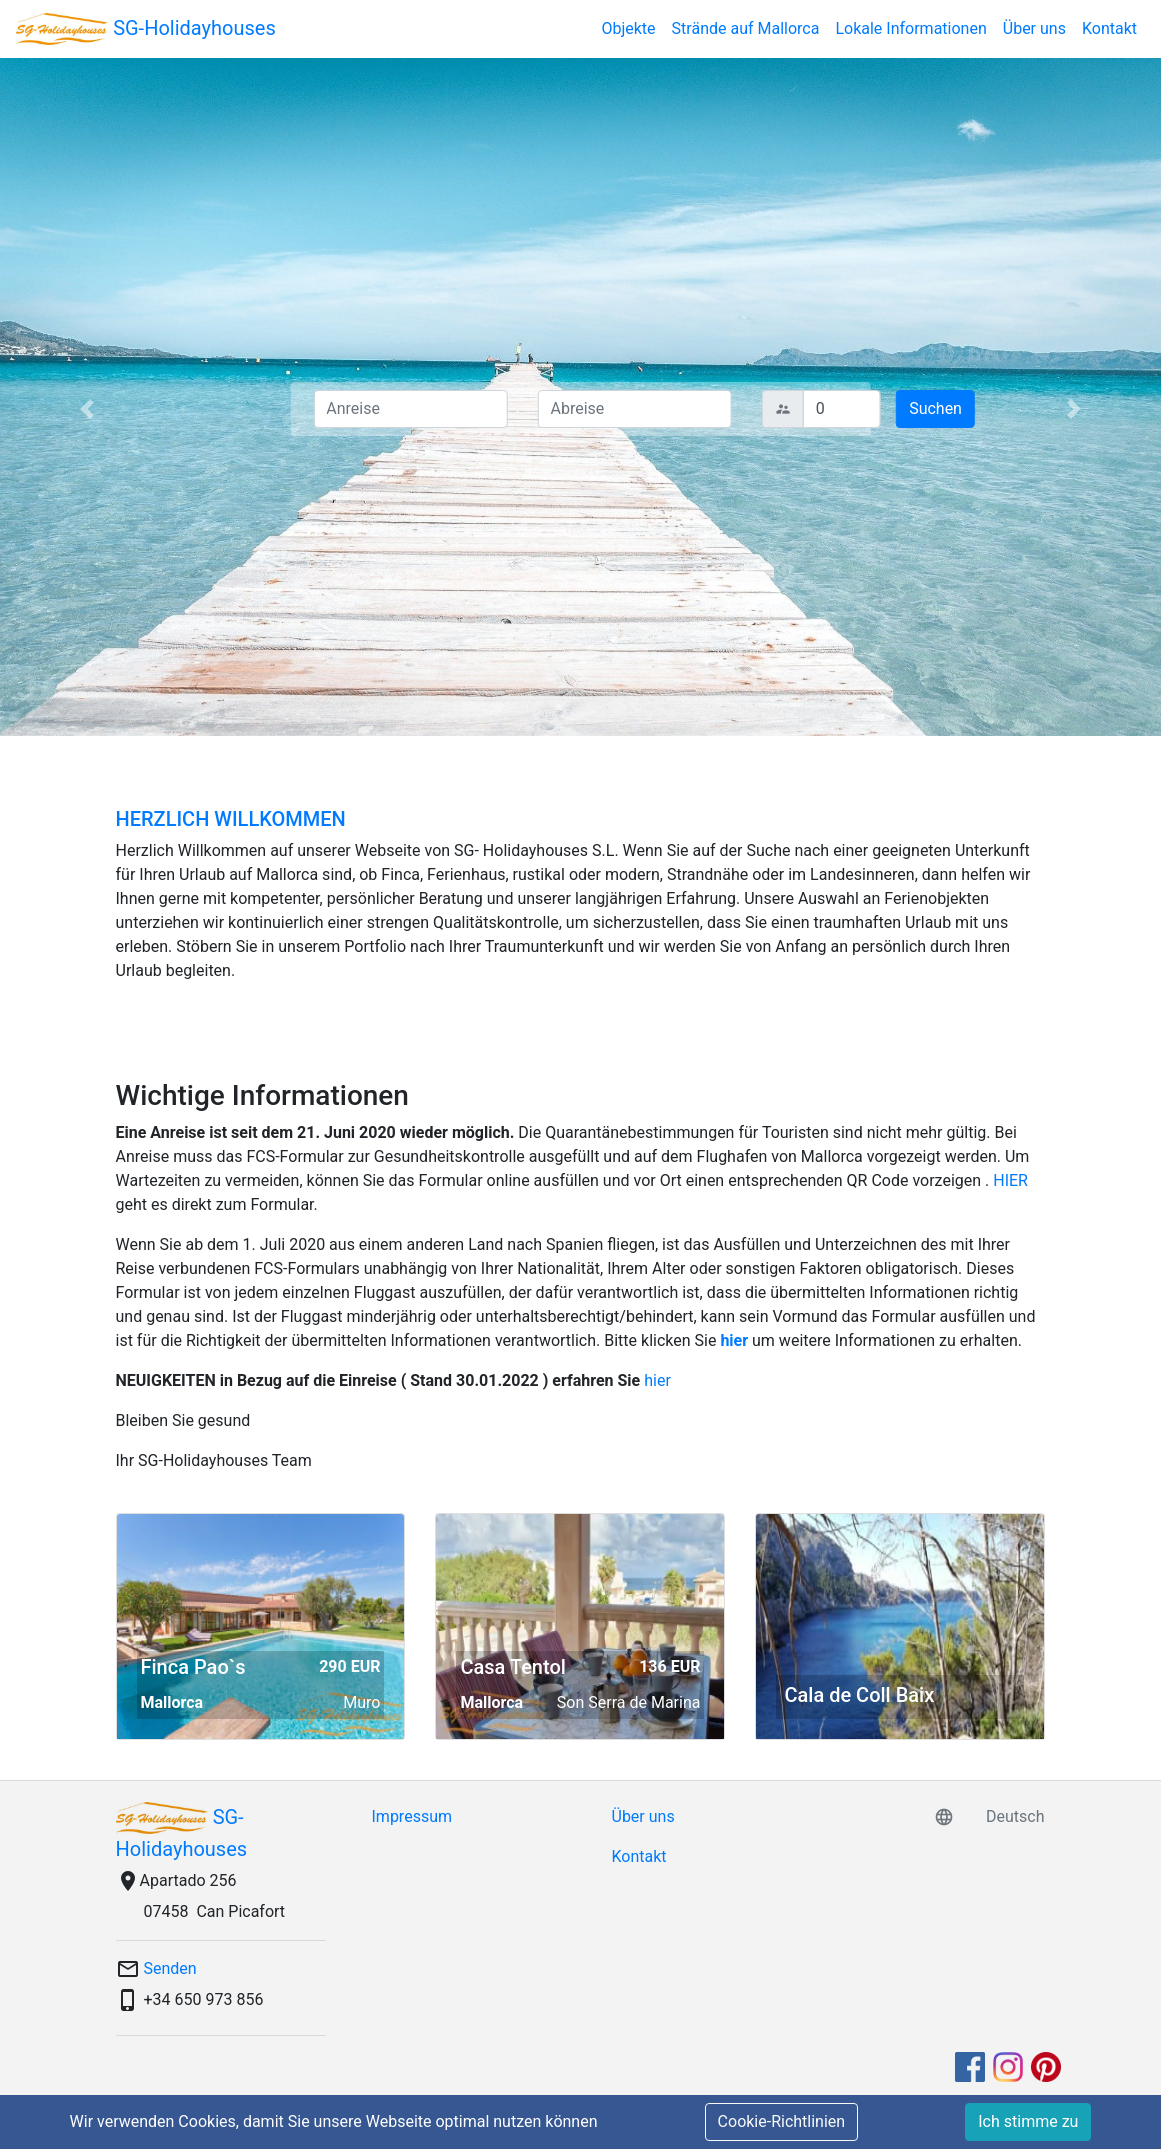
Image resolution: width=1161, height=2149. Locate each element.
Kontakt (1109, 28)
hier (734, 1340)
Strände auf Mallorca (746, 28)
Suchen (935, 408)
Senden (170, 1968)
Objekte (628, 28)
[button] (87, 408)
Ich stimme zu (1028, 2121)
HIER (1010, 1180)
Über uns (1034, 28)
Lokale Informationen (910, 28)
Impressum (412, 1816)
